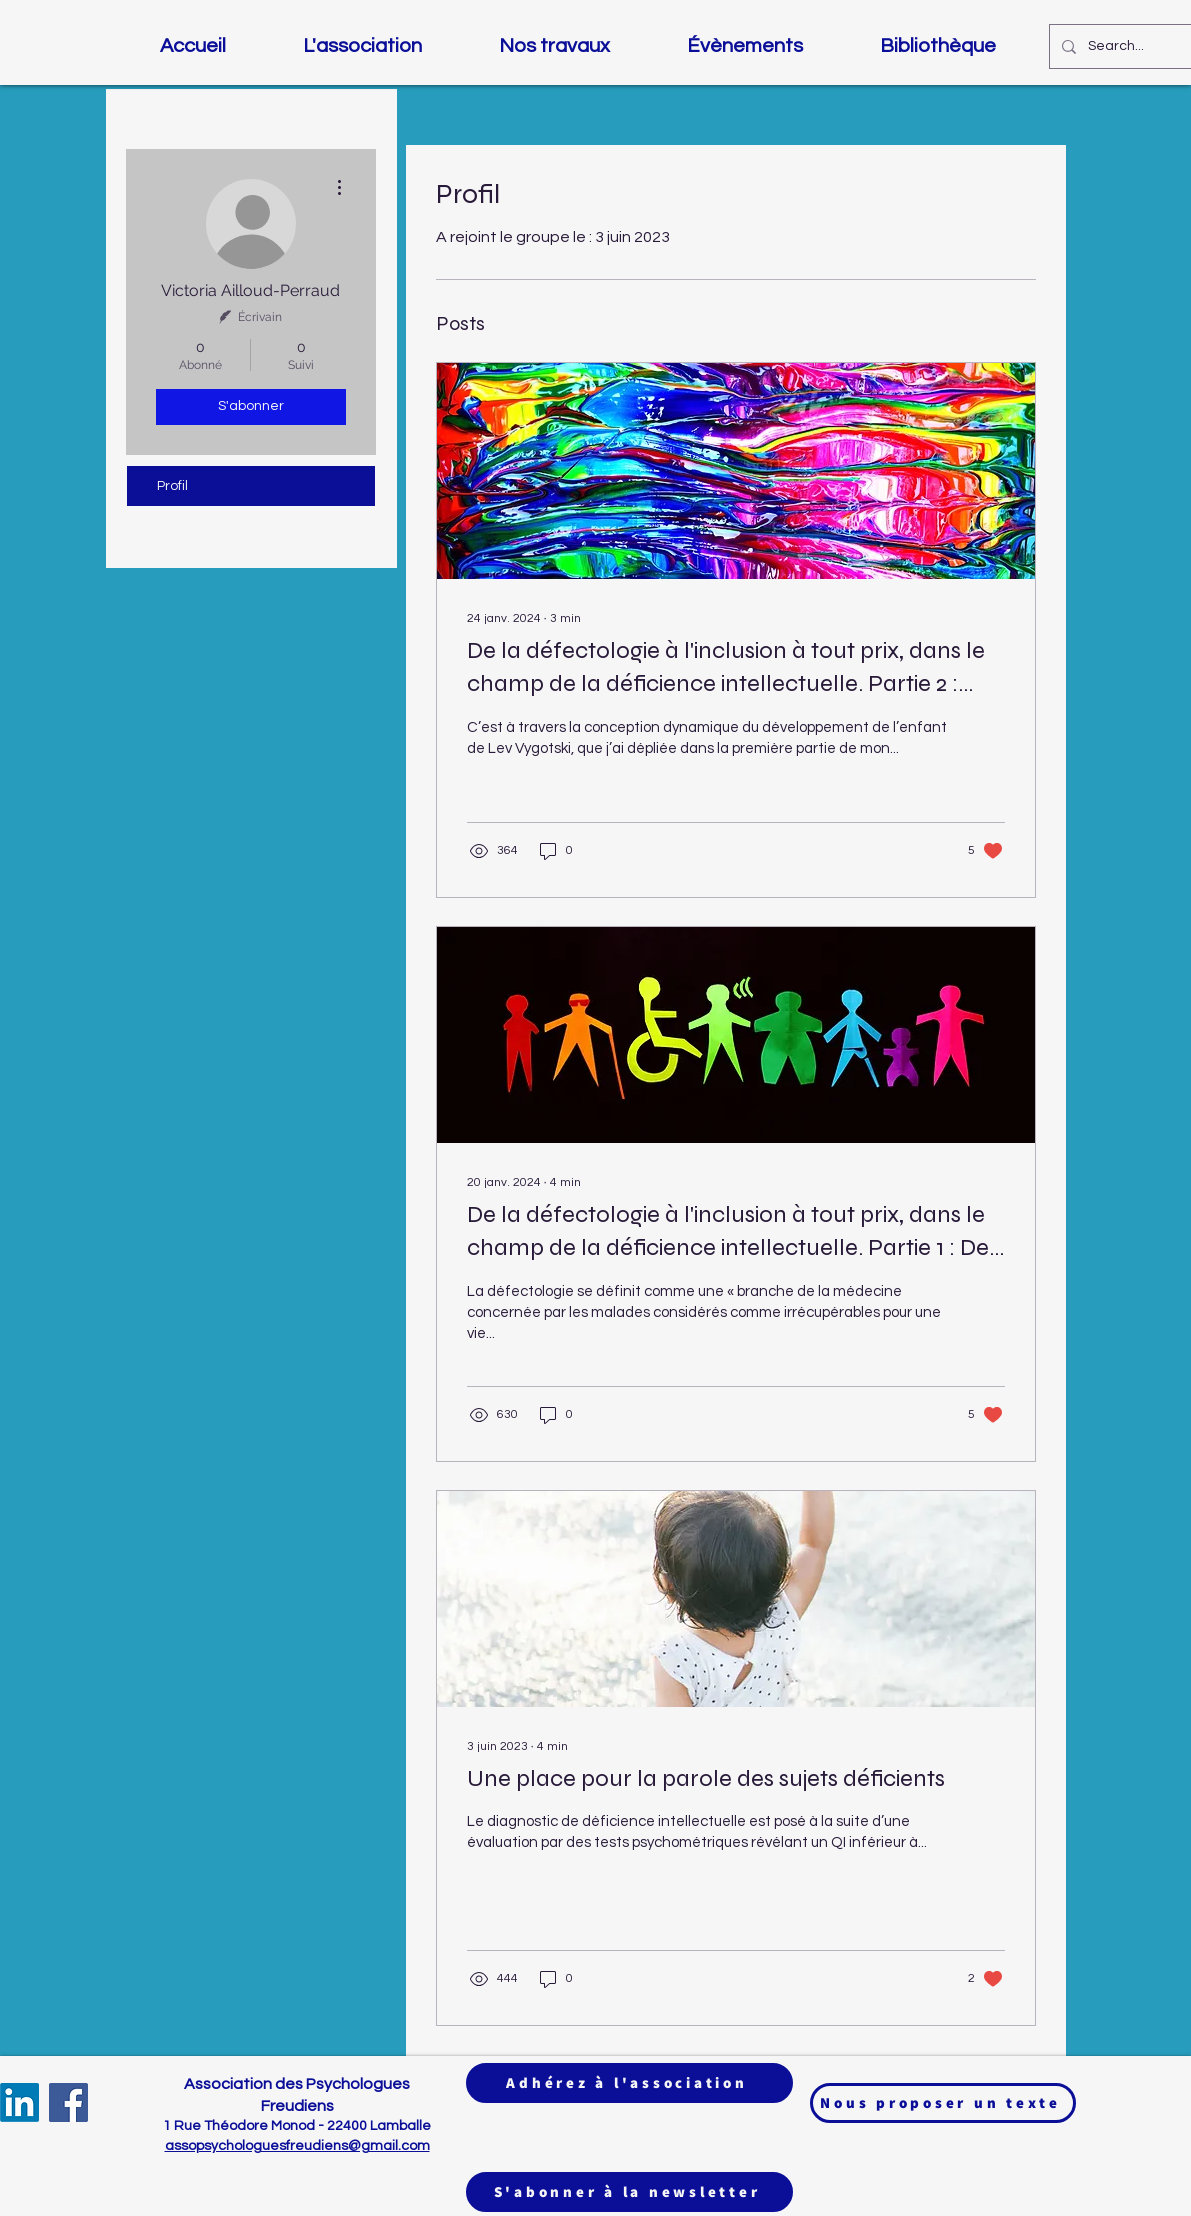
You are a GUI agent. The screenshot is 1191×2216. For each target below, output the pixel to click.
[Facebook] (68, 2102)
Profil (172, 486)
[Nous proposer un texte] (943, 2103)
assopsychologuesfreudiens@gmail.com (297, 2146)
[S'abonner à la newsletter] (629, 2192)
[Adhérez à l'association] (629, 2083)
